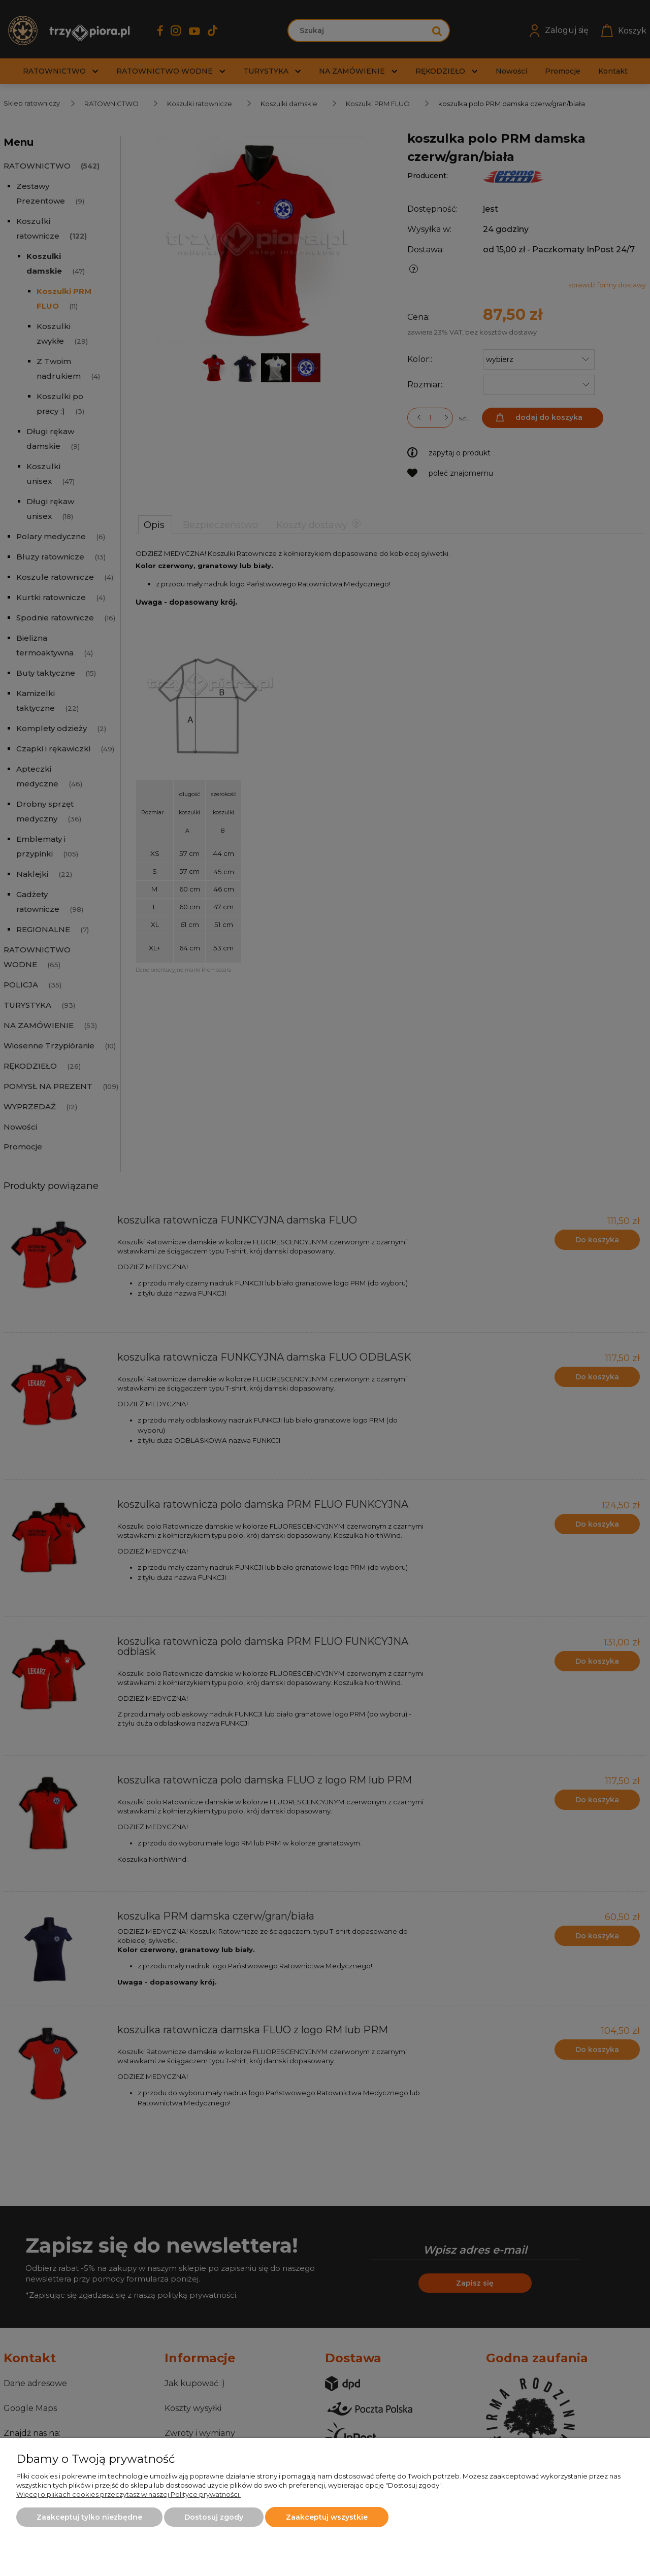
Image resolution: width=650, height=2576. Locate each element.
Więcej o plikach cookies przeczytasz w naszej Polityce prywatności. (128, 2494)
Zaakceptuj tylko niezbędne (89, 2517)
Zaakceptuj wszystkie (327, 2517)
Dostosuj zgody (213, 2517)
